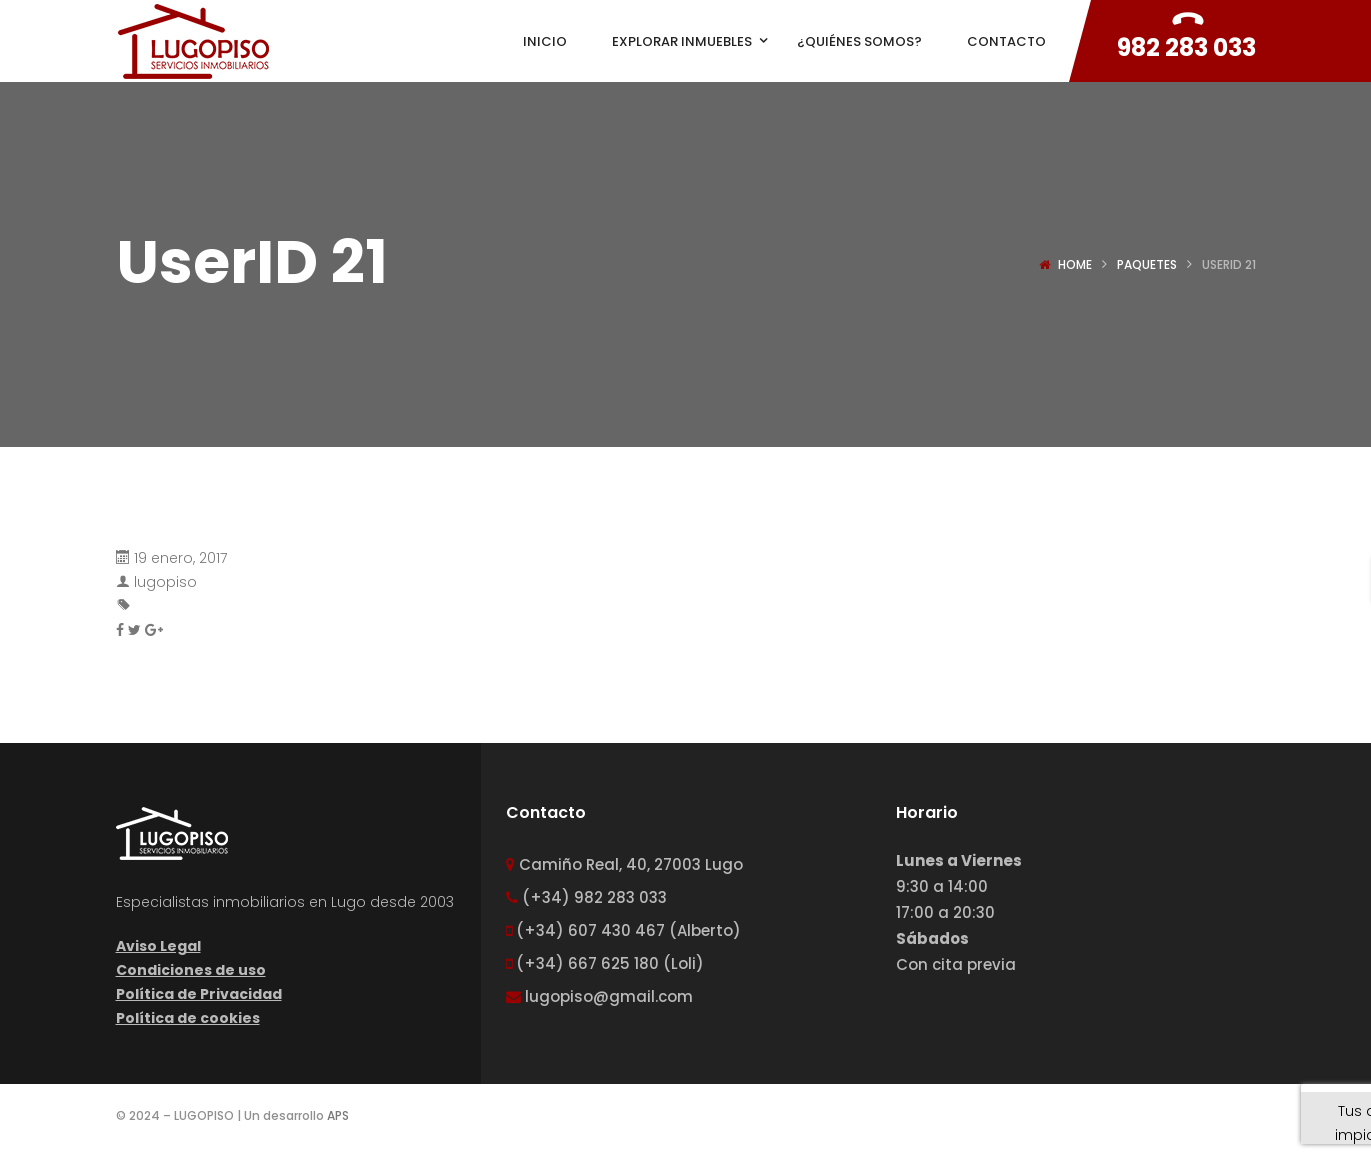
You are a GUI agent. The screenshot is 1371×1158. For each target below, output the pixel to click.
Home (1075, 264)
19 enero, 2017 (180, 558)
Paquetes (1147, 264)
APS (338, 1115)
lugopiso (165, 582)
